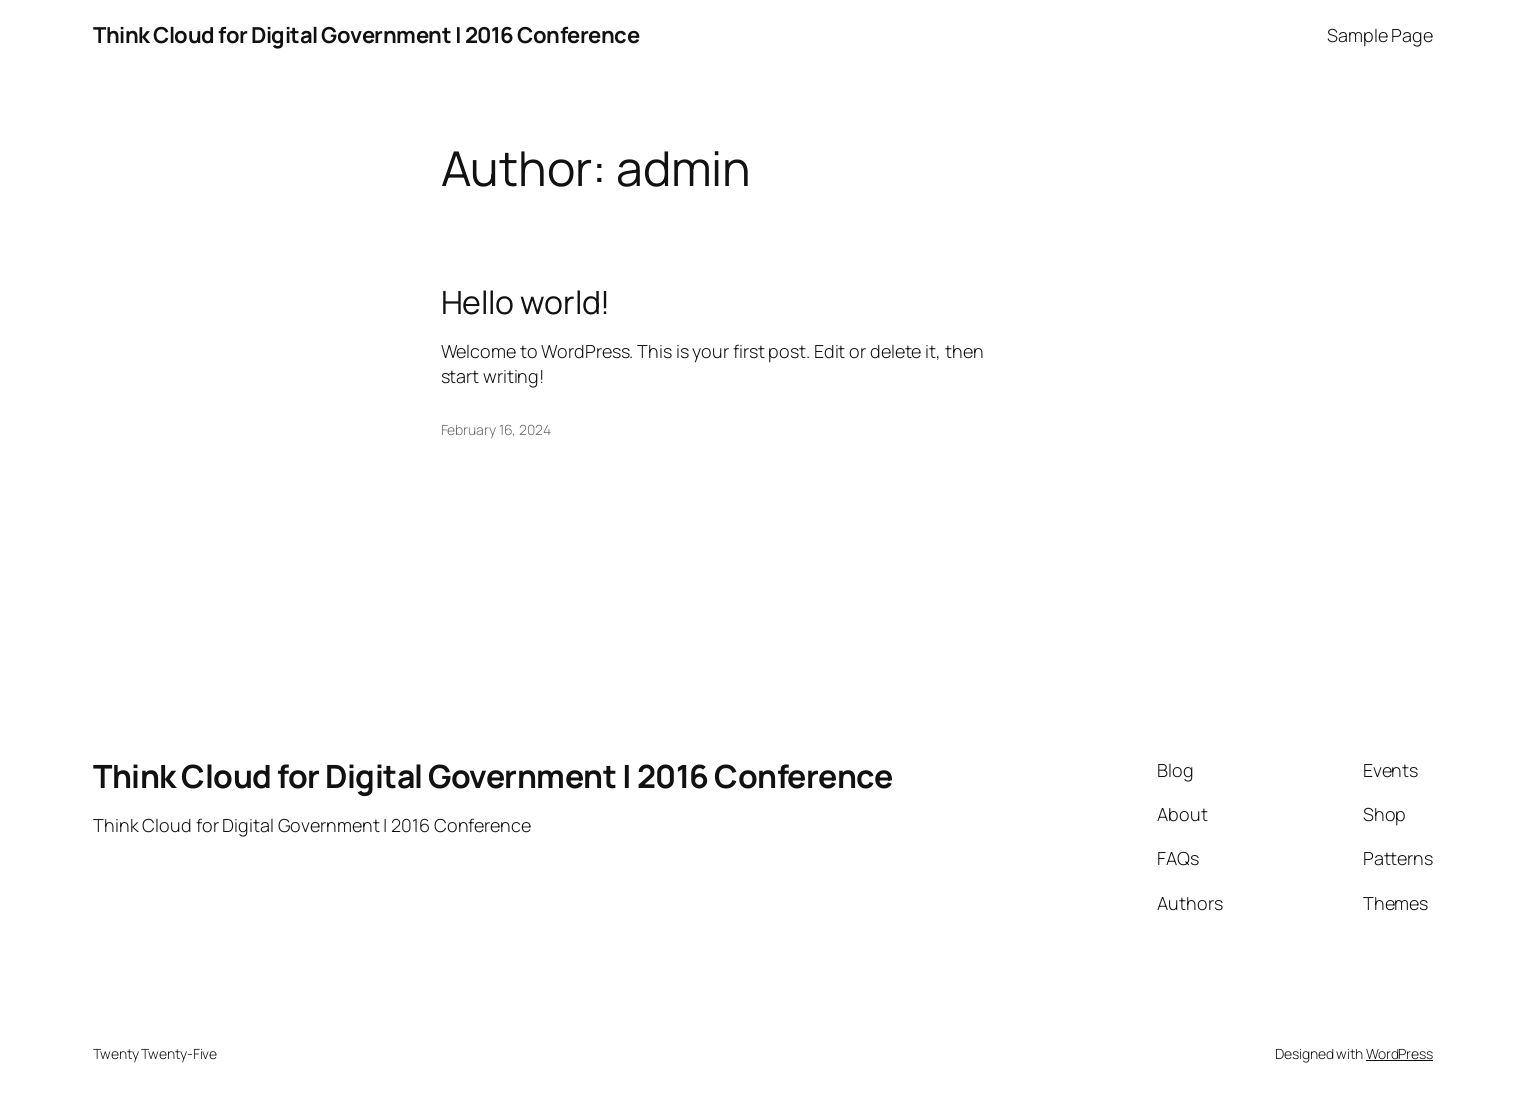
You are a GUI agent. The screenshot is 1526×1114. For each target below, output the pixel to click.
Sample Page (1380, 35)
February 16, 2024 (496, 429)
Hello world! (526, 302)
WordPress (1399, 1053)
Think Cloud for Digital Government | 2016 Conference (366, 35)
